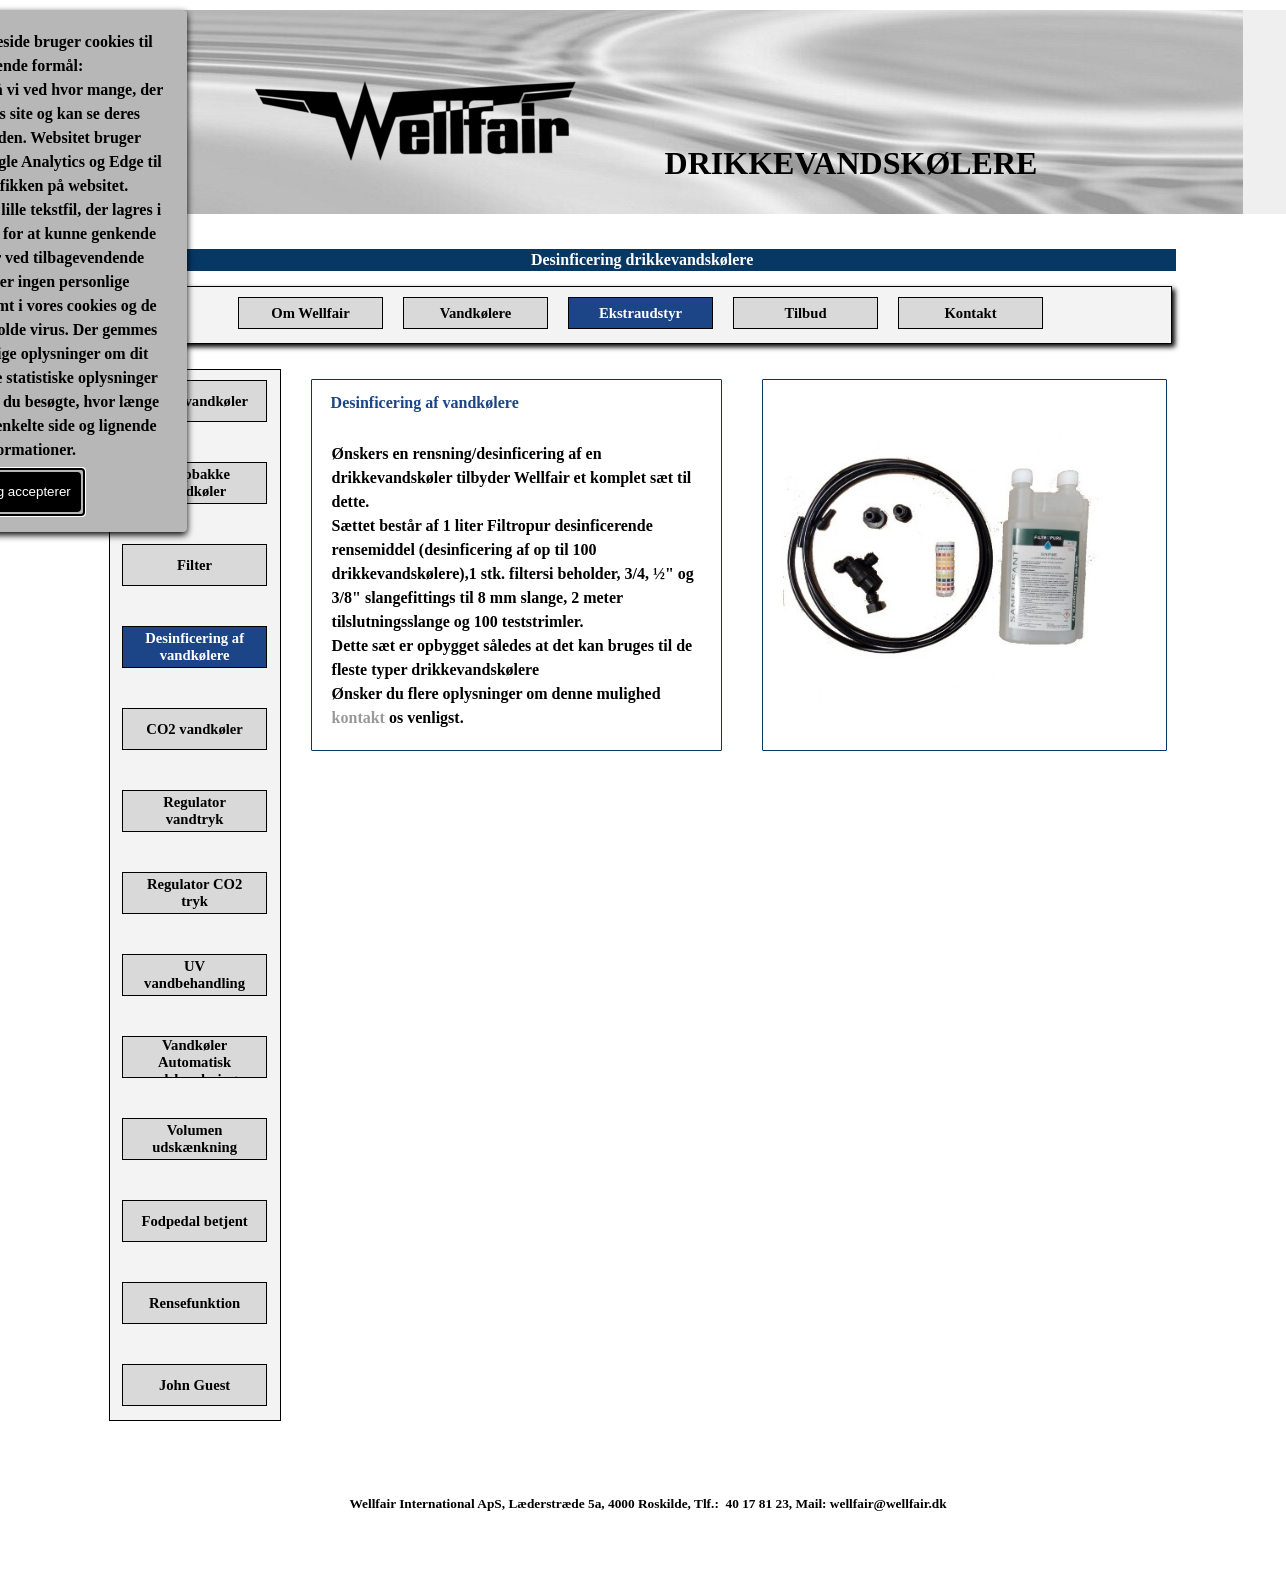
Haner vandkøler (194, 401)
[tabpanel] (517, 586)
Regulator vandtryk (194, 810)
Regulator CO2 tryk (194, 892)
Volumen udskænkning (194, 1138)
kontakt (358, 717)
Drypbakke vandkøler (194, 482)
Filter (194, 565)
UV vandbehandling (194, 974)
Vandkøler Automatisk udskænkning (194, 1062)
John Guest (194, 1385)
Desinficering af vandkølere (194, 646)
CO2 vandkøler (194, 729)
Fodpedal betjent (194, 1221)
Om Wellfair (310, 313)
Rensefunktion (194, 1303)
